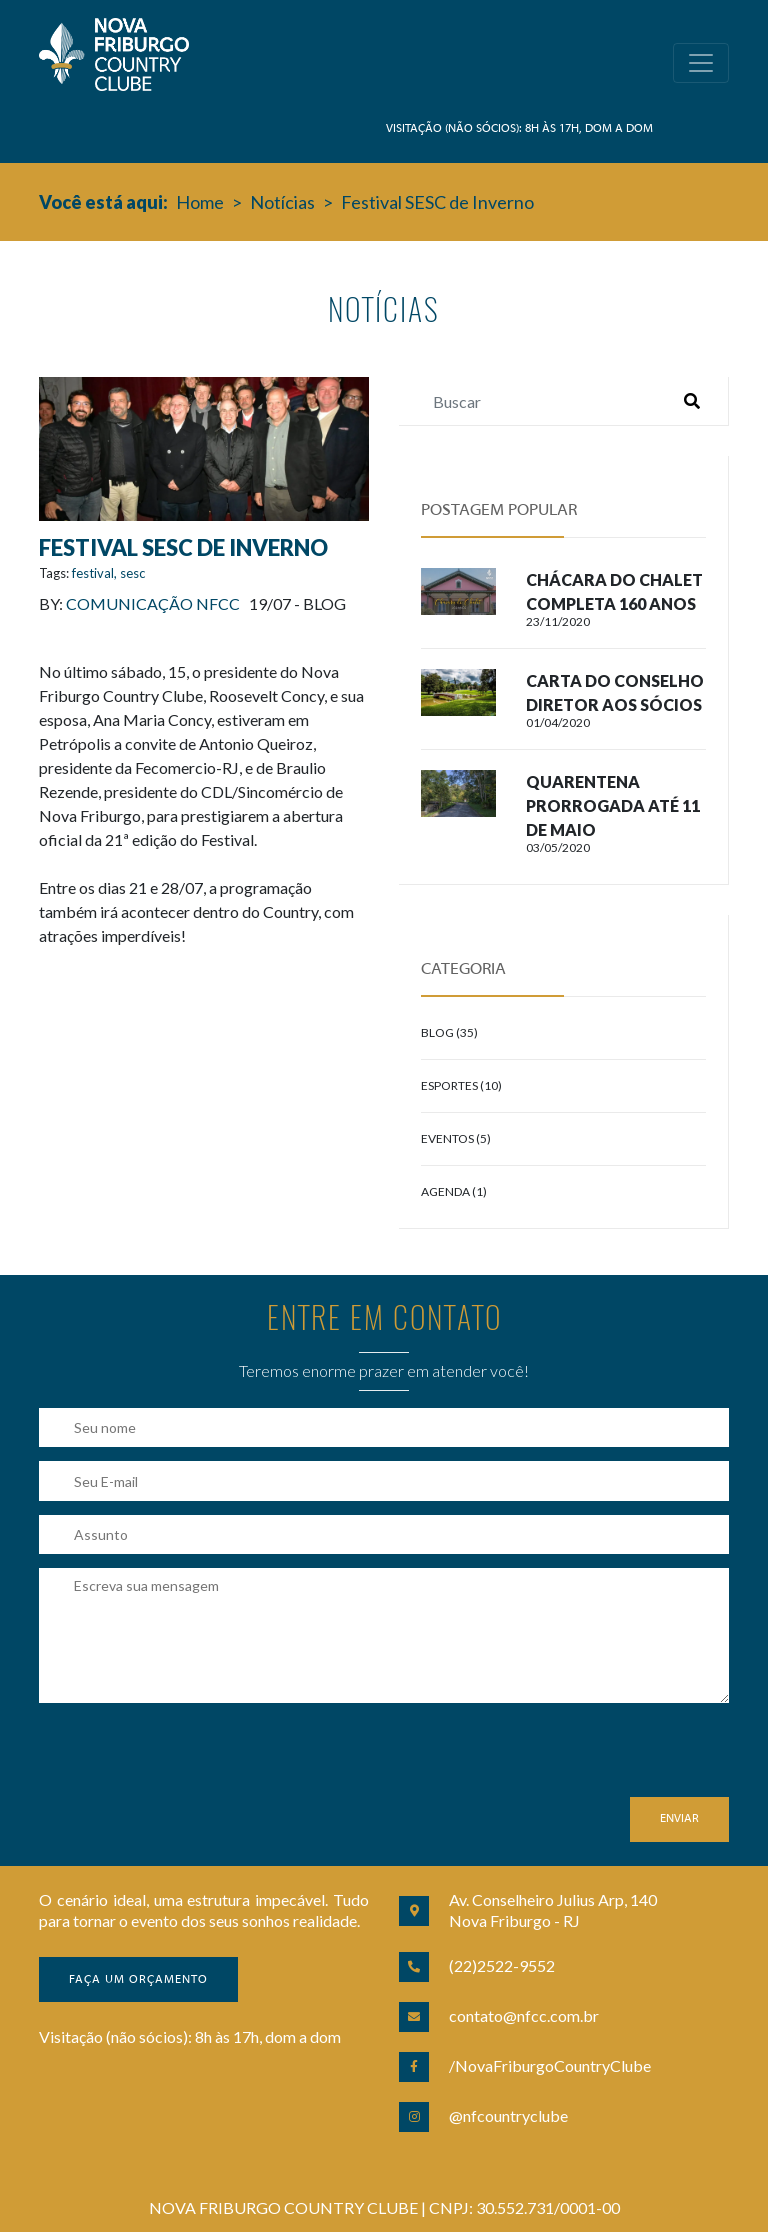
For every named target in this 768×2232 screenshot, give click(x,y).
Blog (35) (449, 1032)
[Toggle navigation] (701, 63)
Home (200, 202)
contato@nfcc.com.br (524, 2015)
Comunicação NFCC (153, 603)
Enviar (679, 1819)
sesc (132, 573)
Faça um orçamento (138, 1980)
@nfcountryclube (508, 2115)
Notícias (282, 202)
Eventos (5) (456, 1138)
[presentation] (191, 1758)
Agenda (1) (454, 1191)
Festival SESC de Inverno (437, 202)
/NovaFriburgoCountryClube (550, 2065)
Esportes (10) (461, 1085)
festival (93, 573)
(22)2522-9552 (502, 1965)
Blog (324, 603)
